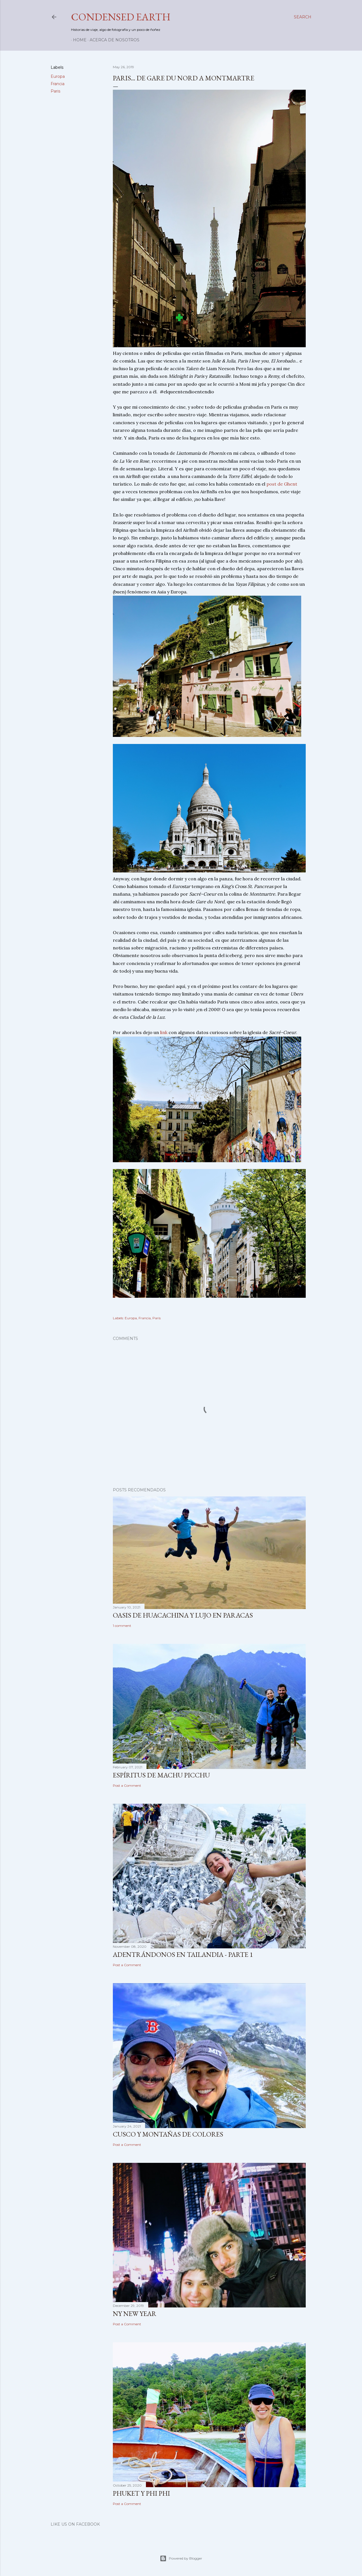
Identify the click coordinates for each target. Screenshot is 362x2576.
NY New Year (134, 2313)
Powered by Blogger (181, 2558)
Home (78, 39)
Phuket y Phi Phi (141, 2493)
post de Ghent (281, 484)
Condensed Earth (121, 16)
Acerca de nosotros (112, 39)
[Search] (302, 17)
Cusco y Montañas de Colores (168, 2134)
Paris (55, 91)
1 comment (122, 1625)
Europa (58, 76)
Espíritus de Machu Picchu (161, 1775)
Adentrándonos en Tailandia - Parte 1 (183, 1954)
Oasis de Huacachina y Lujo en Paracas (183, 1615)
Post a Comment (127, 1785)
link (164, 1032)
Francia (57, 83)
